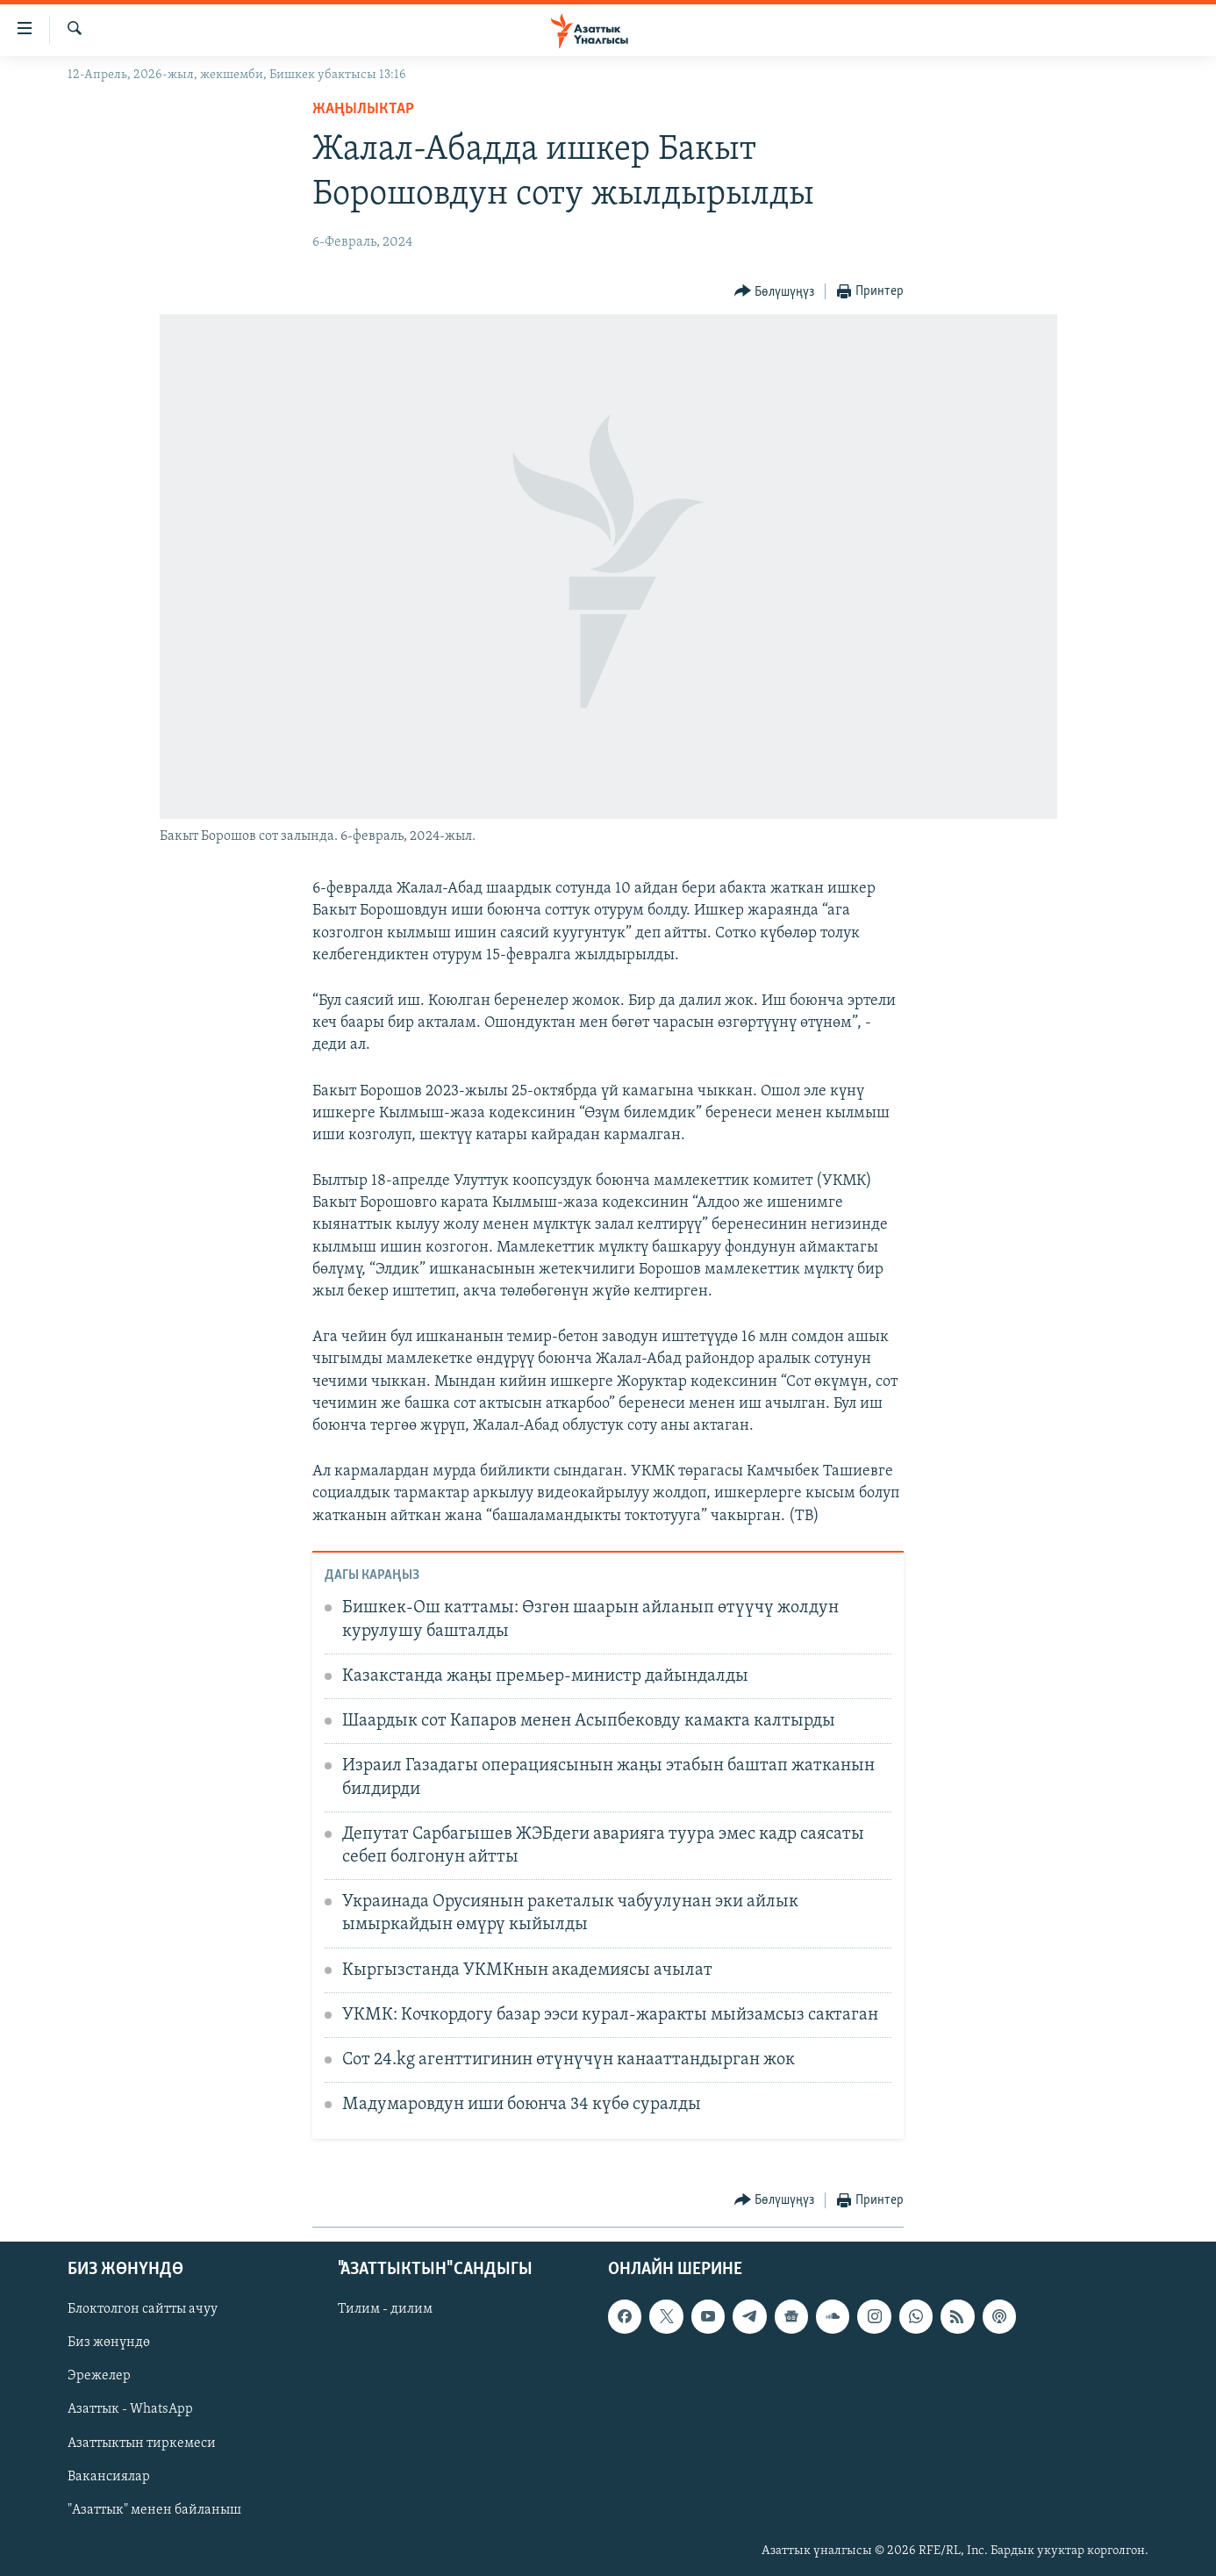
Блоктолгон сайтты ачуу (143, 2309)
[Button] (774, 292)
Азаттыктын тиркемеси (142, 2443)
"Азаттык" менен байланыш (154, 2510)
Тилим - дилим (385, 2309)
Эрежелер (99, 2377)
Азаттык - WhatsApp (130, 2410)
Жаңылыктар (363, 109)
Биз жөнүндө (109, 2343)
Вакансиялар (109, 2477)
